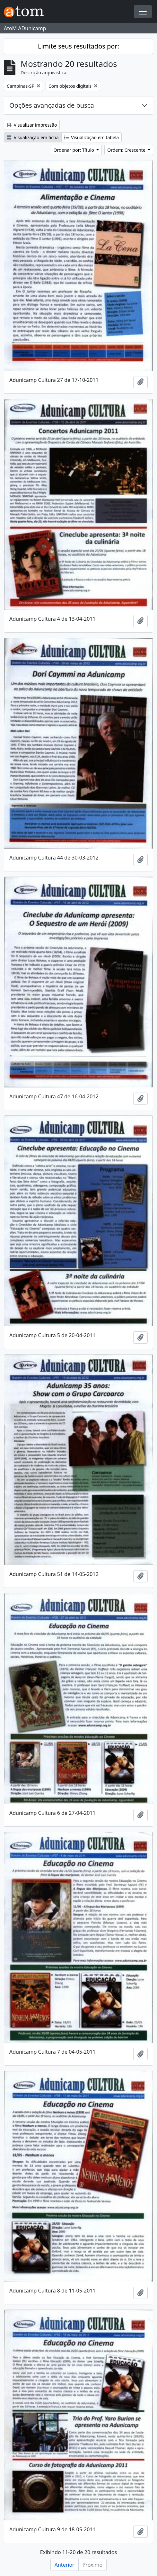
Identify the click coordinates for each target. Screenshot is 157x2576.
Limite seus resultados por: (78, 46)
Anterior (64, 2564)
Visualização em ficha (33, 137)
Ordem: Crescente (126, 150)
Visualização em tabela (91, 137)
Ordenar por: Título (74, 150)
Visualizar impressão (32, 125)
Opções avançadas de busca (51, 105)
